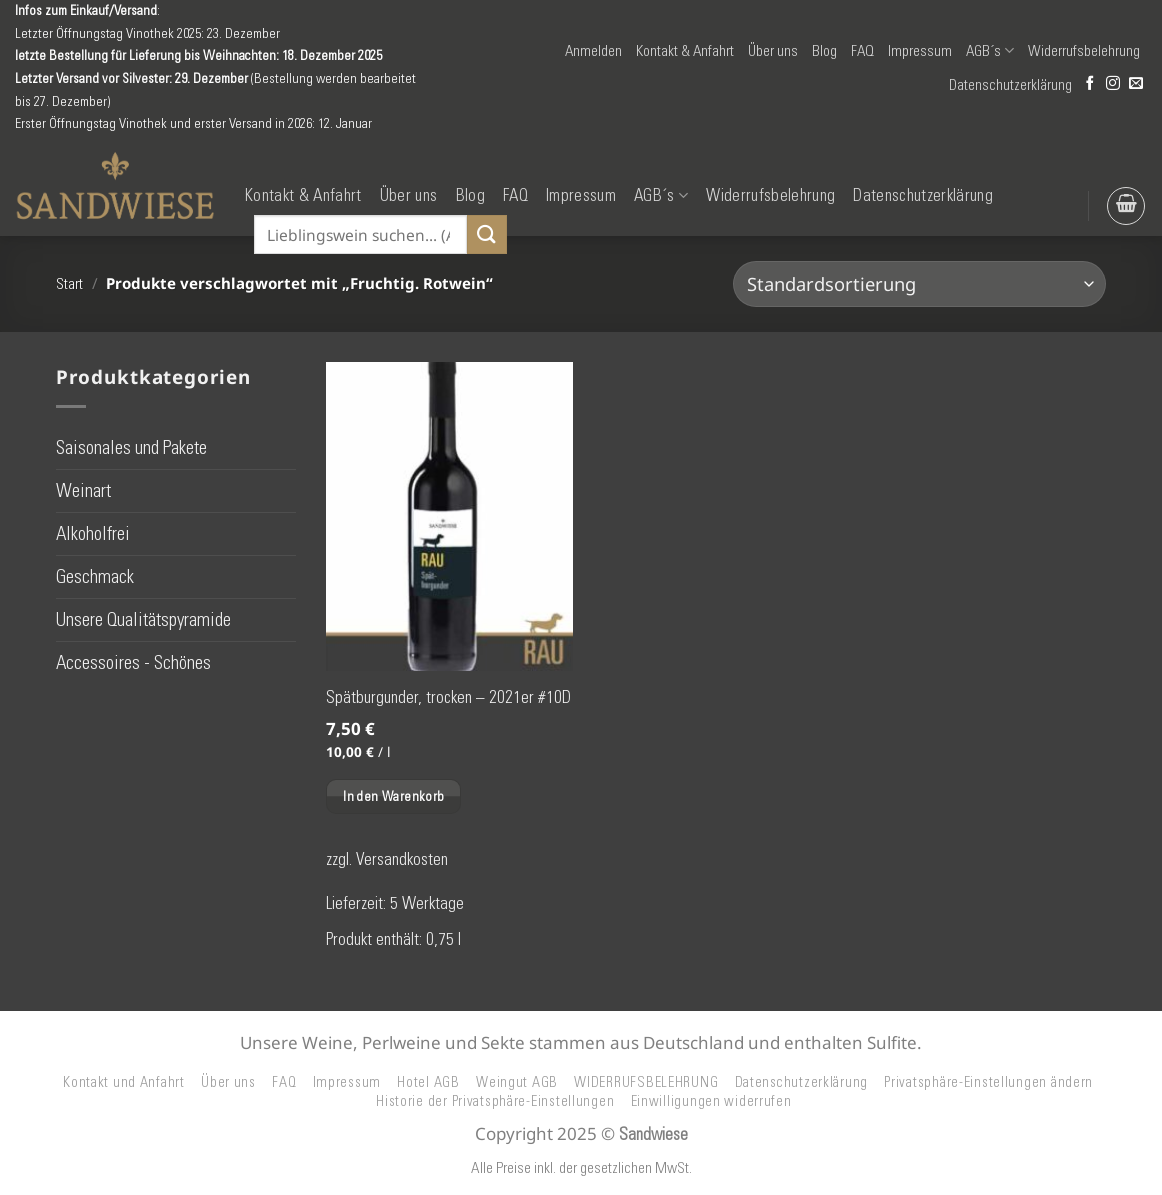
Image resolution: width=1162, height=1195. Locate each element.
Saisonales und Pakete (131, 446)
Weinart (83, 489)
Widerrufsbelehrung (1084, 51)
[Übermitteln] (487, 234)
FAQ (862, 51)
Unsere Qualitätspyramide (143, 619)
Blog (824, 51)
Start (69, 284)
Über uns (773, 51)
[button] (593, 51)
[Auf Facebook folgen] (1090, 84)
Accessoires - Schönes (133, 662)
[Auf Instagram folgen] (1113, 84)
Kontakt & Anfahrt (685, 51)
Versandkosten (402, 859)
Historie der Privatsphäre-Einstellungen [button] (495, 1101)
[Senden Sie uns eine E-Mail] (1136, 84)
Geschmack (95, 576)
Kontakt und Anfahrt (124, 1082)
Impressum (920, 51)
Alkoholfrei (93, 533)
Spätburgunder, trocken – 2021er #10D (448, 697)
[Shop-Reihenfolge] (919, 284)
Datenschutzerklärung (1010, 85)
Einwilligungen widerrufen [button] (711, 1101)
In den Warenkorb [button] (393, 796)
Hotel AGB (428, 1082)
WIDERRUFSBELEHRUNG (646, 1082)
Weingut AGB (517, 1082)
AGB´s (990, 50)
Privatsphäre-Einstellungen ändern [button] (988, 1082)
